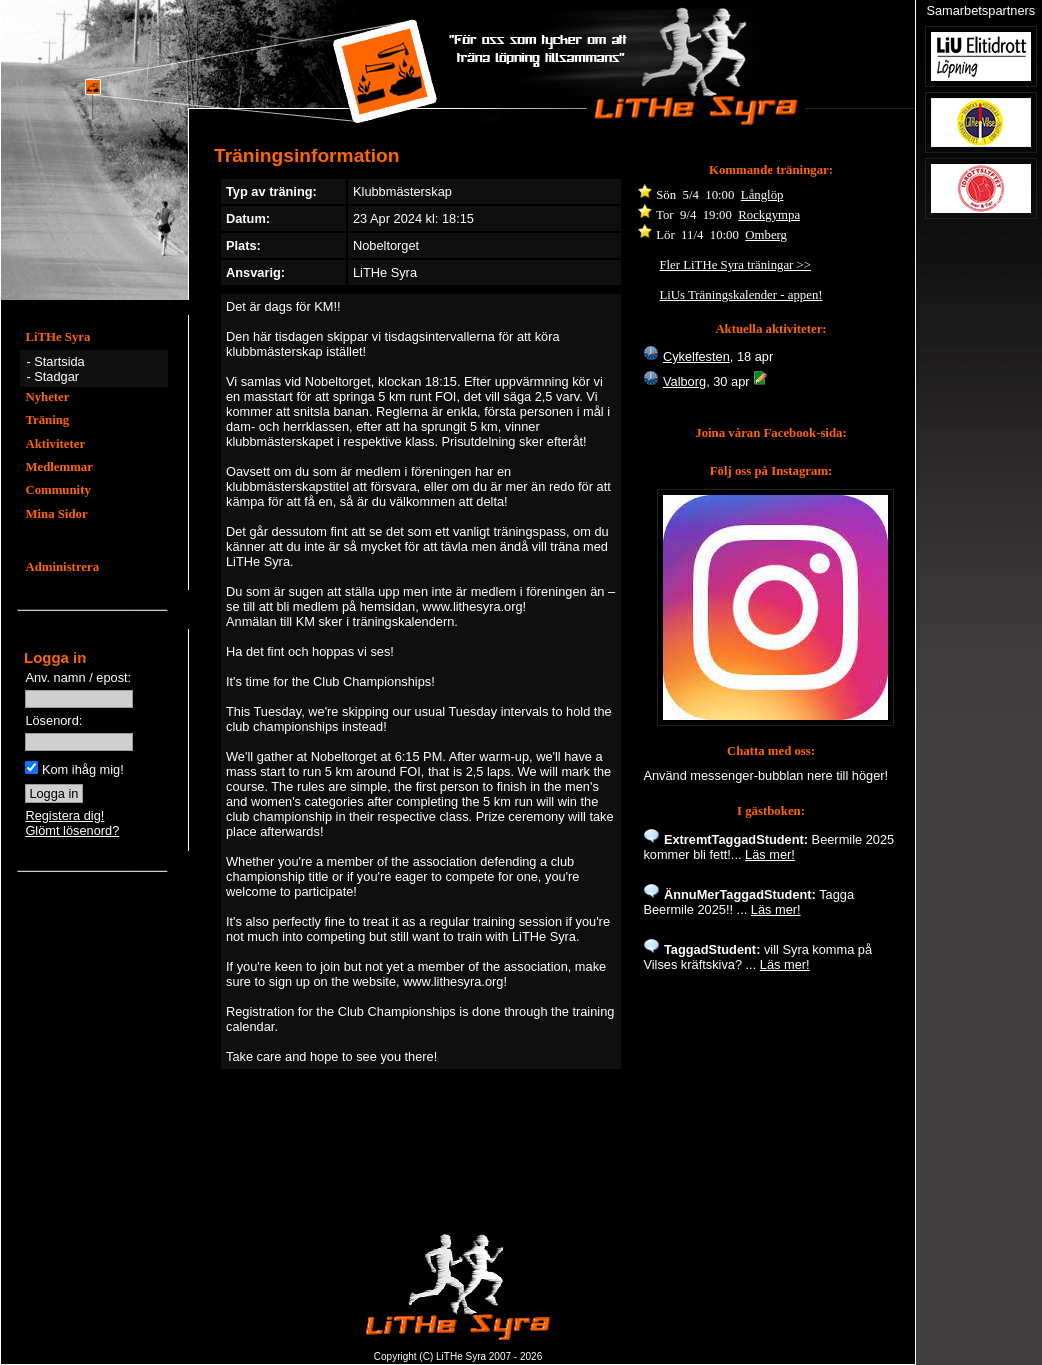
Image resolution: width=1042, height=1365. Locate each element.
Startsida (59, 361)
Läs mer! (770, 854)
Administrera (62, 567)
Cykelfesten (696, 356)
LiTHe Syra (57, 337)
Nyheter (47, 397)
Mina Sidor (56, 514)
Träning (47, 420)
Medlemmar (59, 467)
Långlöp (762, 195)
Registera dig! (64, 815)
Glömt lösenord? (72, 830)
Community (57, 490)
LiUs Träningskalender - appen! (740, 295)
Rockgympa (769, 215)
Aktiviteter (55, 444)
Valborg (684, 381)
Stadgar (56, 376)
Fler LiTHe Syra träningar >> (735, 265)
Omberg (766, 235)
